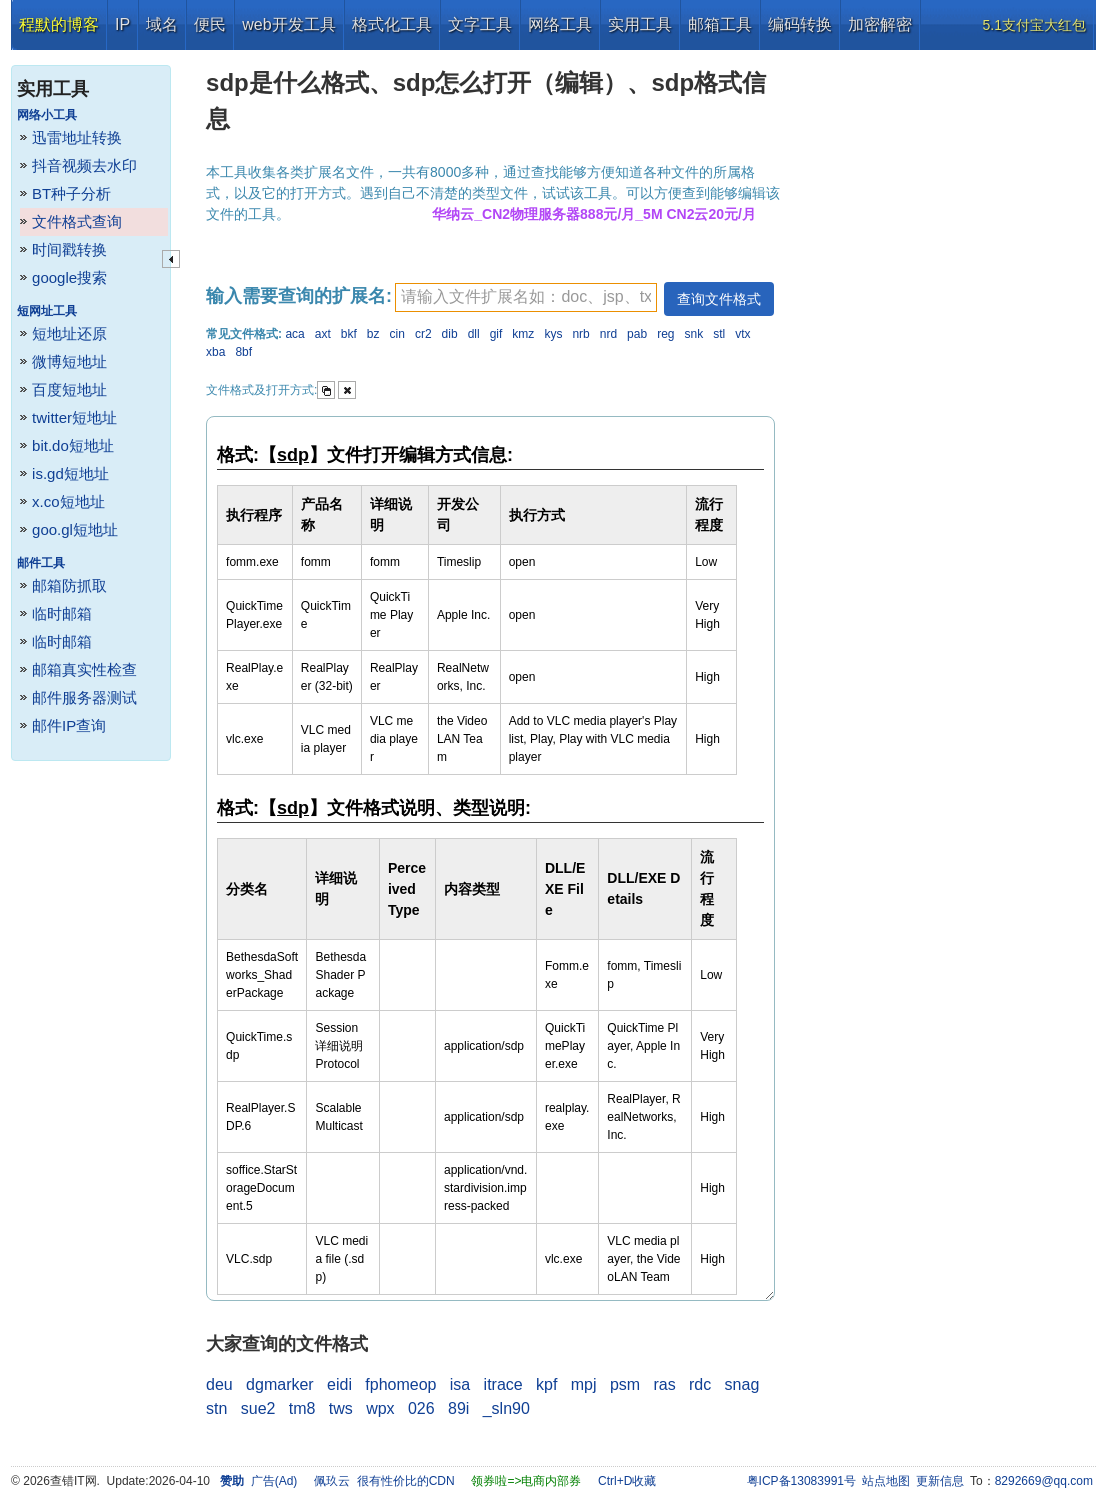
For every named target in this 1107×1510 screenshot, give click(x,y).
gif (496, 334)
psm (625, 1384)
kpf (546, 1384)
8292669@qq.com (1044, 1481)
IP (122, 24)
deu (219, 1384)
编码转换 (800, 24)
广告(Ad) (274, 1481)
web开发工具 (288, 24)
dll (474, 334)
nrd (608, 334)
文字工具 (480, 24)
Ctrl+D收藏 (627, 1481)
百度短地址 (69, 389)
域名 (162, 24)
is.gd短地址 (70, 473)
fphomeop (400, 1384)
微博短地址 (69, 361)
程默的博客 (59, 24)
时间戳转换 (69, 249)
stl (719, 334)
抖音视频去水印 (84, 165)
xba (215, 352)
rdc (700, 1384)
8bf (243, 352)
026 (421, 1408)
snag (742, 1384)
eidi (339, 1384)
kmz (523, 334)
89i (458, 1408)
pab (637, 334)
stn (216, 1408)
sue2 (258, 1408)
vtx (742, 334)
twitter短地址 (74, 417)
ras (664, 1384)
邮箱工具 (720, 24)
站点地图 (886, 1481)
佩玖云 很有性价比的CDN (384, 1481)
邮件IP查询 (69, 725)
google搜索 (69, 277)
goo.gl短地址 (75, 529)
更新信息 (940, 1481)
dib (450, 334)
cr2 (423, 334)
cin (397, 334)
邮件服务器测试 (84, 697)
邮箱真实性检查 (84, 669)
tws (341, 1408)
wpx (380, 1408)
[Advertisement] (942, 350)
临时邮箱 (62, 613)
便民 (210, 24)
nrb (580, 334)
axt (323, 334)
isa (460, 1384)
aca (294, 334)
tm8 (302, 1408)
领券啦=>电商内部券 (526, 1481)
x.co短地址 (68, 501)
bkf (349, 334)
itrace (503, 1384)
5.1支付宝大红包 (1034, 25)
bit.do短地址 (73, 445)
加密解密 (880, 24)
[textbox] (526, 297)
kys (553, 334)
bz (373, 334)
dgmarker (280, 1384)
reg (665, 334)
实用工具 (640, 24)
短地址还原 (69, 333)
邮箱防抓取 (69, 585)
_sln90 (506, 1408)
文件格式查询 (77, 221)
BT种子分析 (71, 193)
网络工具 (560, 24)
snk (694, 334)
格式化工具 (392, 24)
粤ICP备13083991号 (801, 1481)
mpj (584, 1384)
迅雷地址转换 (77, 137)
